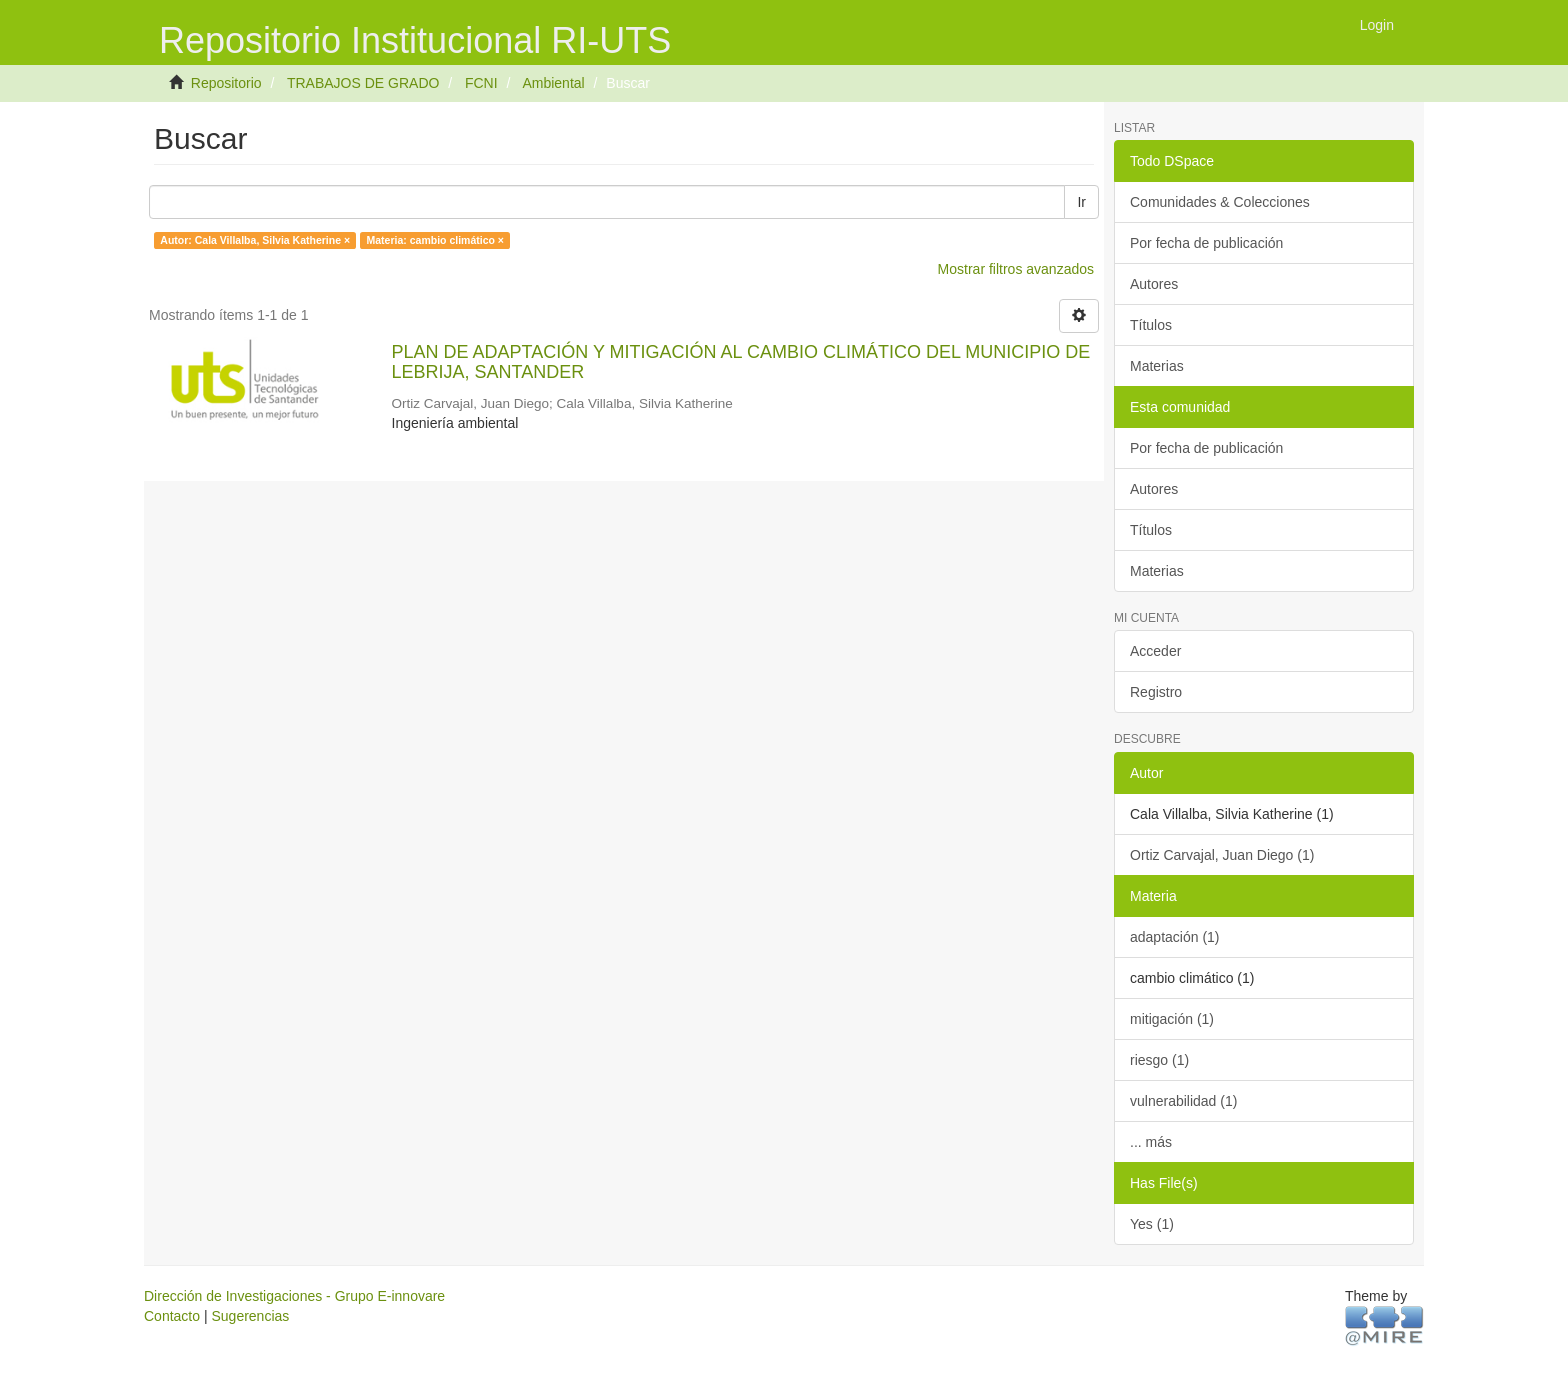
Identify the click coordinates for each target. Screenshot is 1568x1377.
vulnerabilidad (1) (1183, 1101)
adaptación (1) (1175, 937)
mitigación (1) (1172, 1019)
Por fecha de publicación (1206, 243)
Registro (1156, 692)
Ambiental (553, 83)
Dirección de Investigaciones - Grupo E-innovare (294, 1296)
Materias (1157, 366)
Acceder (1155, 651)
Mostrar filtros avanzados (1016, 269)
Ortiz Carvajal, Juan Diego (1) (1222, 855)
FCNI (481, 83)
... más (1151, 1142)
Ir (1081, 202)
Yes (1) (1152, 1224)
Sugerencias (250, 1316)
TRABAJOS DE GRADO (363, 83)
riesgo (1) (1159, 1060)
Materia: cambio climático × (435, 240)
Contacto (172, 1316)
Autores (1154, 284)
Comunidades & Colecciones (1220, 202)
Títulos (1151, 325)
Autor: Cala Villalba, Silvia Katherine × (255, 240)
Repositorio (226, 83)
